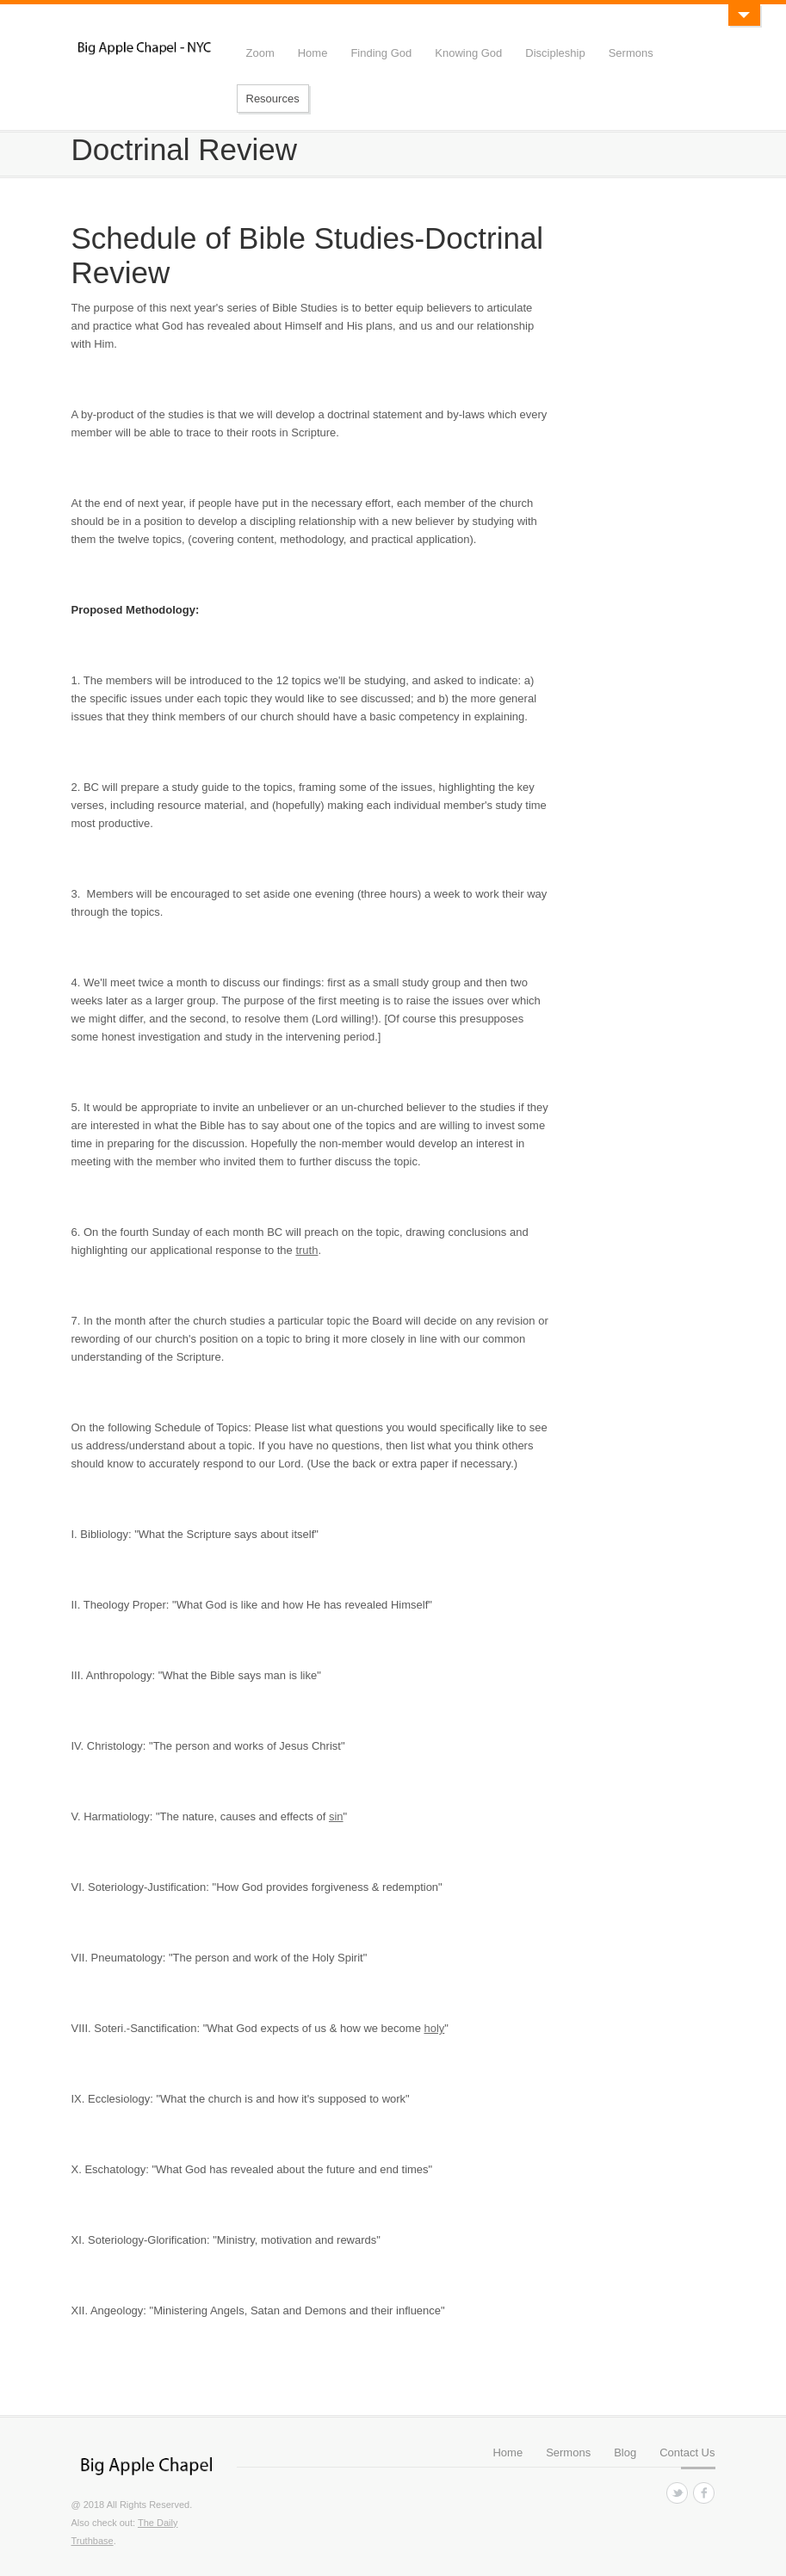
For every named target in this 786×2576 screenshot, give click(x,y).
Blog (625, 2452)
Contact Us (687, 2452)
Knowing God (468, 52)
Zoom (260, 52)
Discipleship (555, 52)
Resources (273, 98)
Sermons (631, 52)
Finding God (381, 52)
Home (313, 52)
